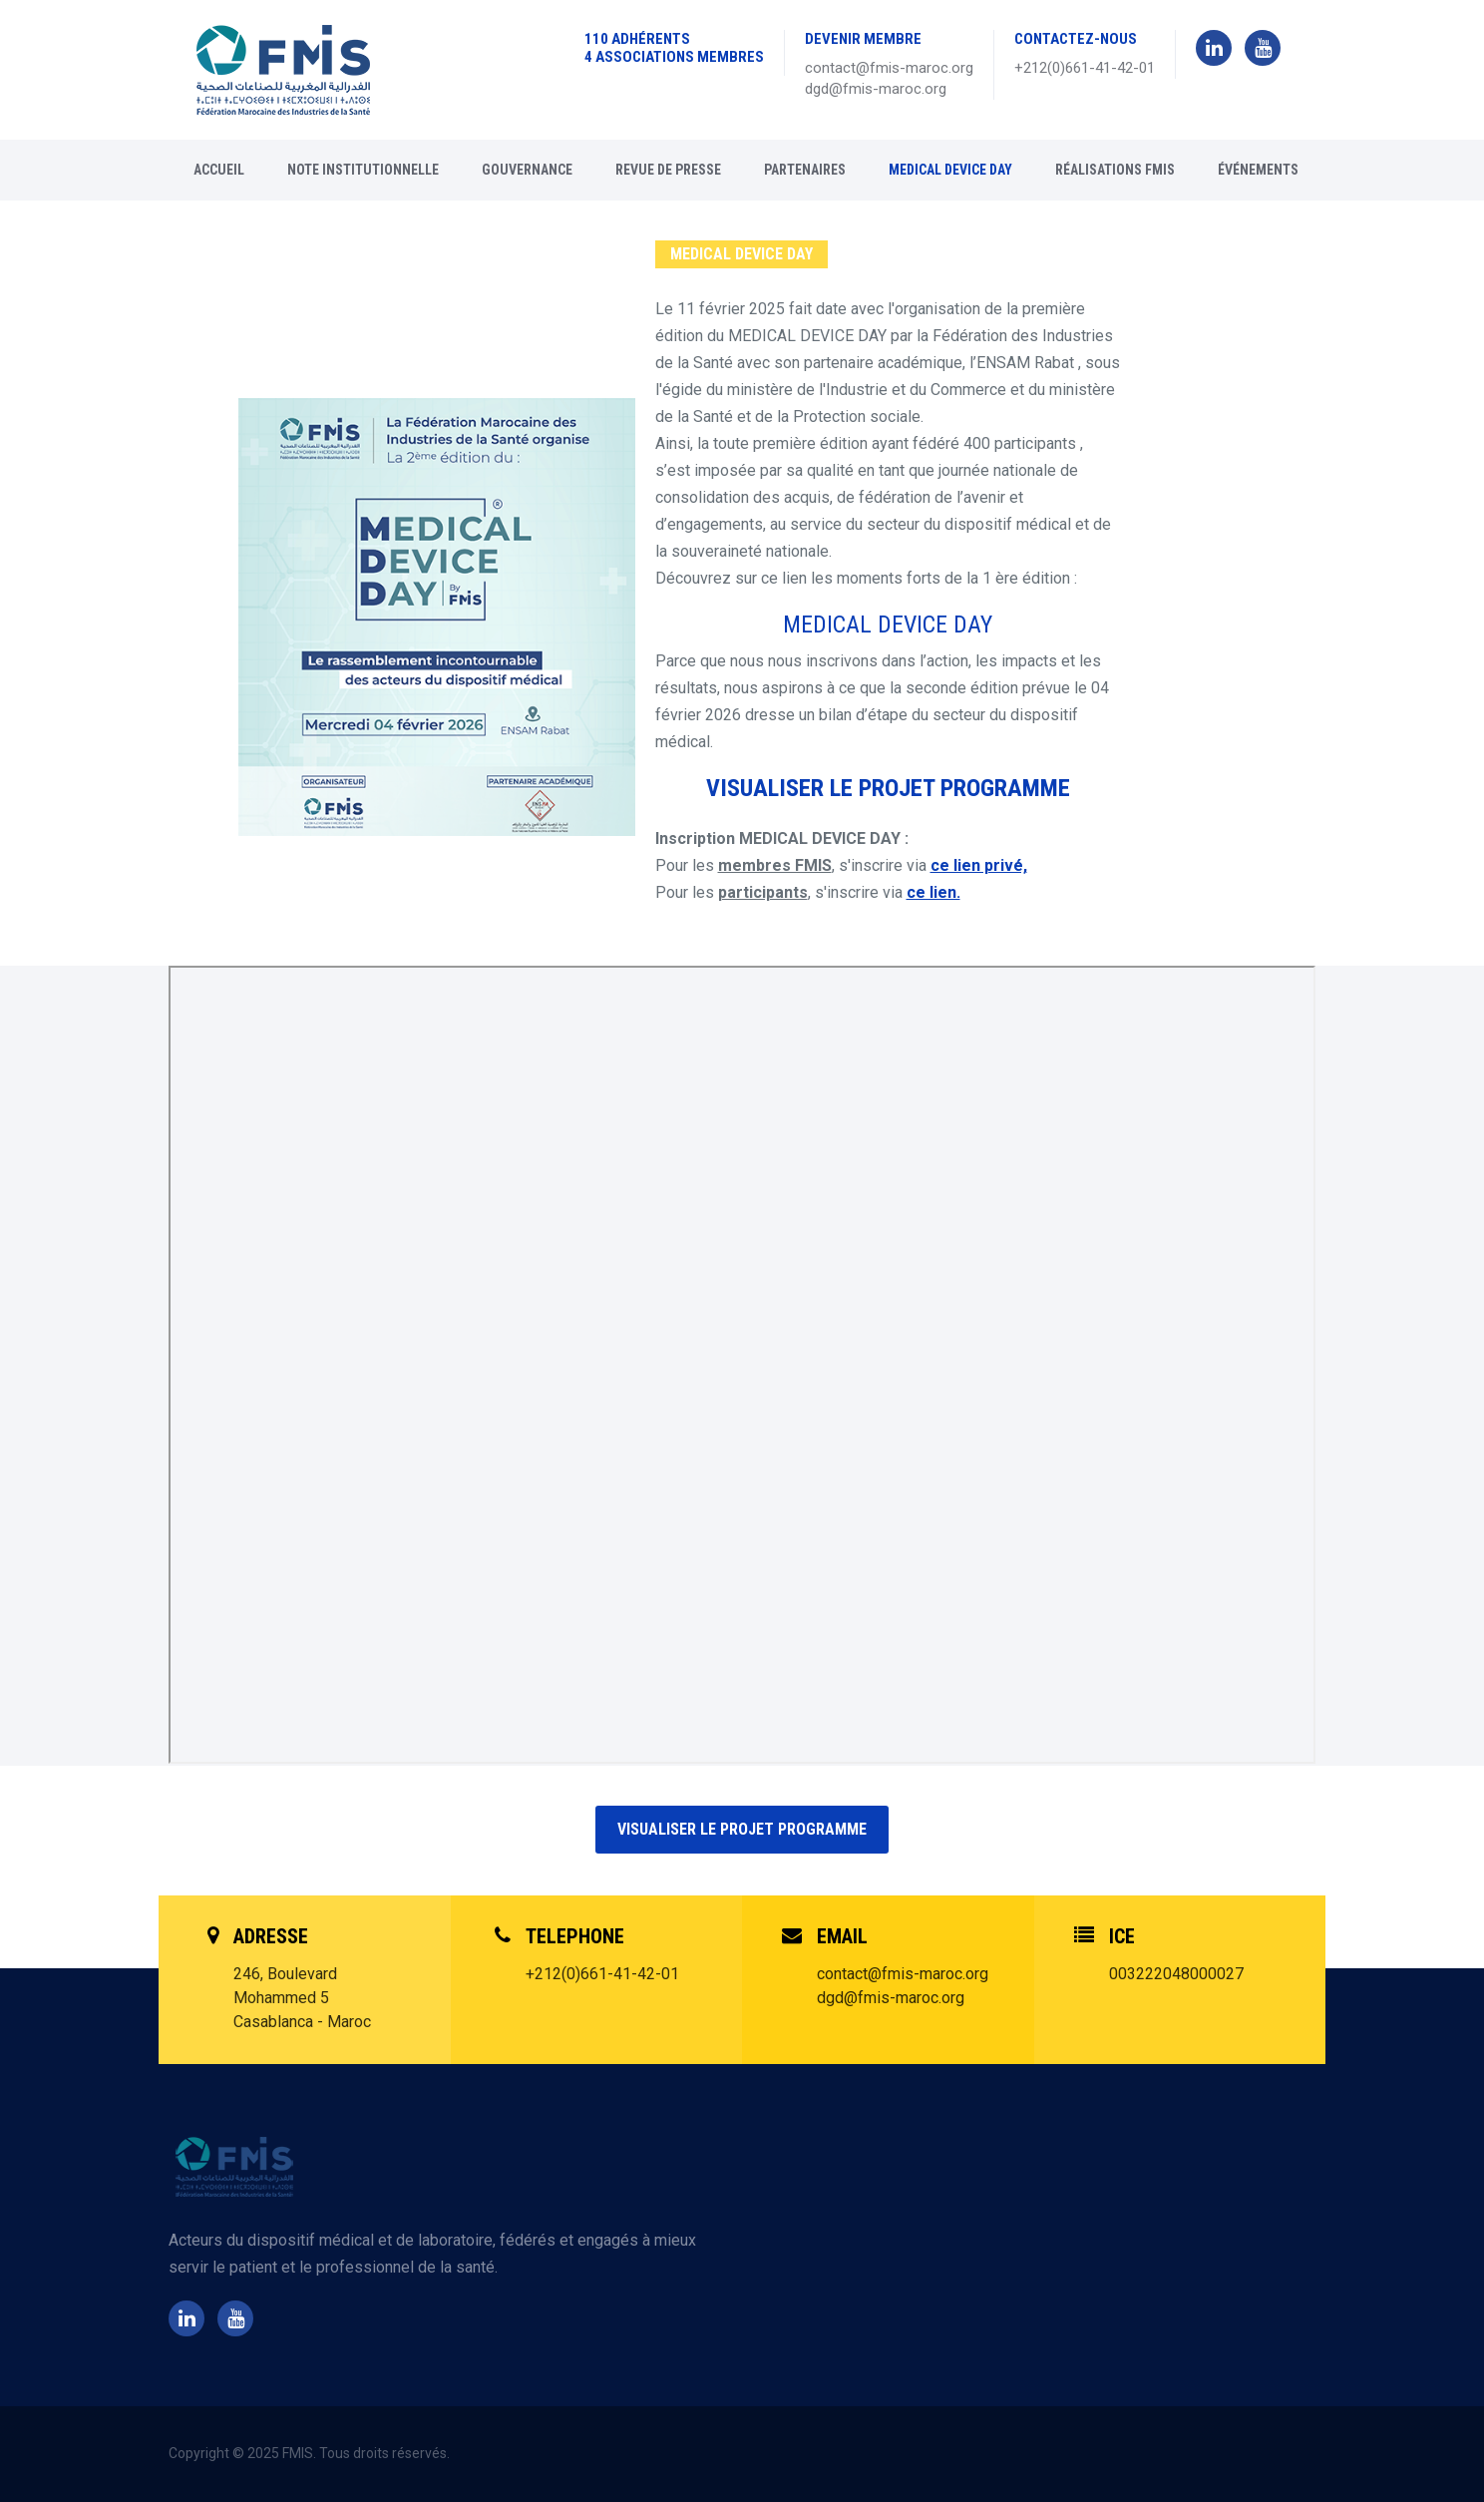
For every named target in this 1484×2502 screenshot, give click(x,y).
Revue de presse (668, 170)
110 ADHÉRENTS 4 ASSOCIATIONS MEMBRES (674, 48)
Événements (1258, 170)
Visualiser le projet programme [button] (742, 1829)
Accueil (218, 170)
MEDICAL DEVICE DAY (950, 170)
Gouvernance (527, 170)
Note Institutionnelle (363, 170)
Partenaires (805, 170)
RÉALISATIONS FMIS (1115, 170)
